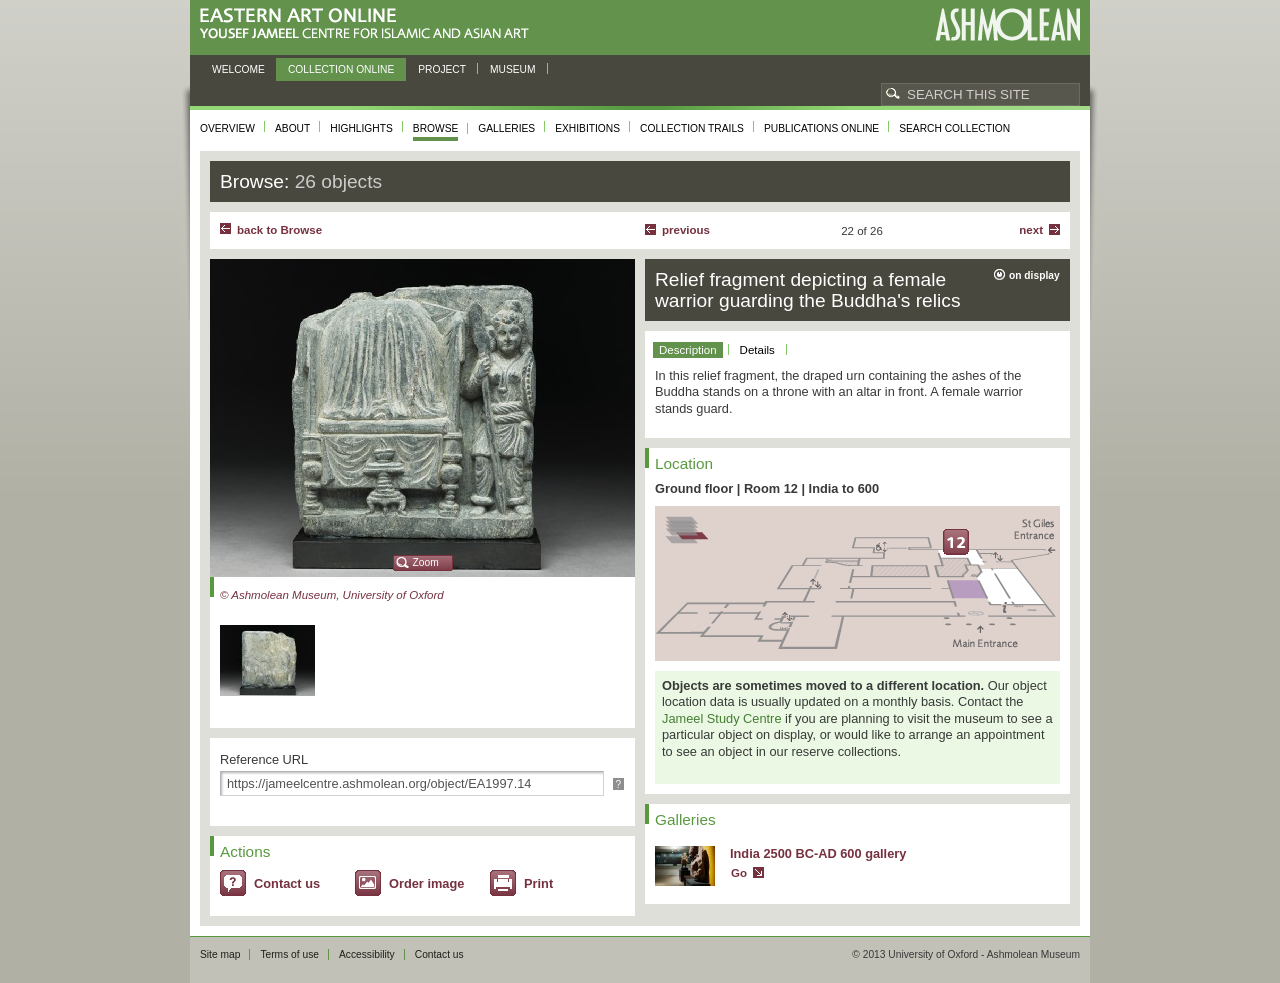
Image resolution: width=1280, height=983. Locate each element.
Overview (227, 128)
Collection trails (692, 128)
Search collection (954, 128)
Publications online (821, 128)
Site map (220, 954)
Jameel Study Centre (722, 718)
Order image (426, 883)
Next (1031, 230)
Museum (513, 69)
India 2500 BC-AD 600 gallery (818, 853)
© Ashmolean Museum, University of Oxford (332, 595)
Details (757, 350)
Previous (686, 230)
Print (538, 883)
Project (442, 69)
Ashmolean (1007, 24)
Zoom (426, 562)
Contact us (287, 883)
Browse (436, 128)
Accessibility (367, 954)
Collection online (341, 69)
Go (739, 873)
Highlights (361, 128)
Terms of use (289, 954)
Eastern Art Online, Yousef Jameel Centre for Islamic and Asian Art (369, 24)
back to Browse (279, 230)
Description (688, 350)
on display (1034, 275)
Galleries (506, 128)
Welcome (238, 69)
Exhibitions (587, 128)
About (292, 128)
